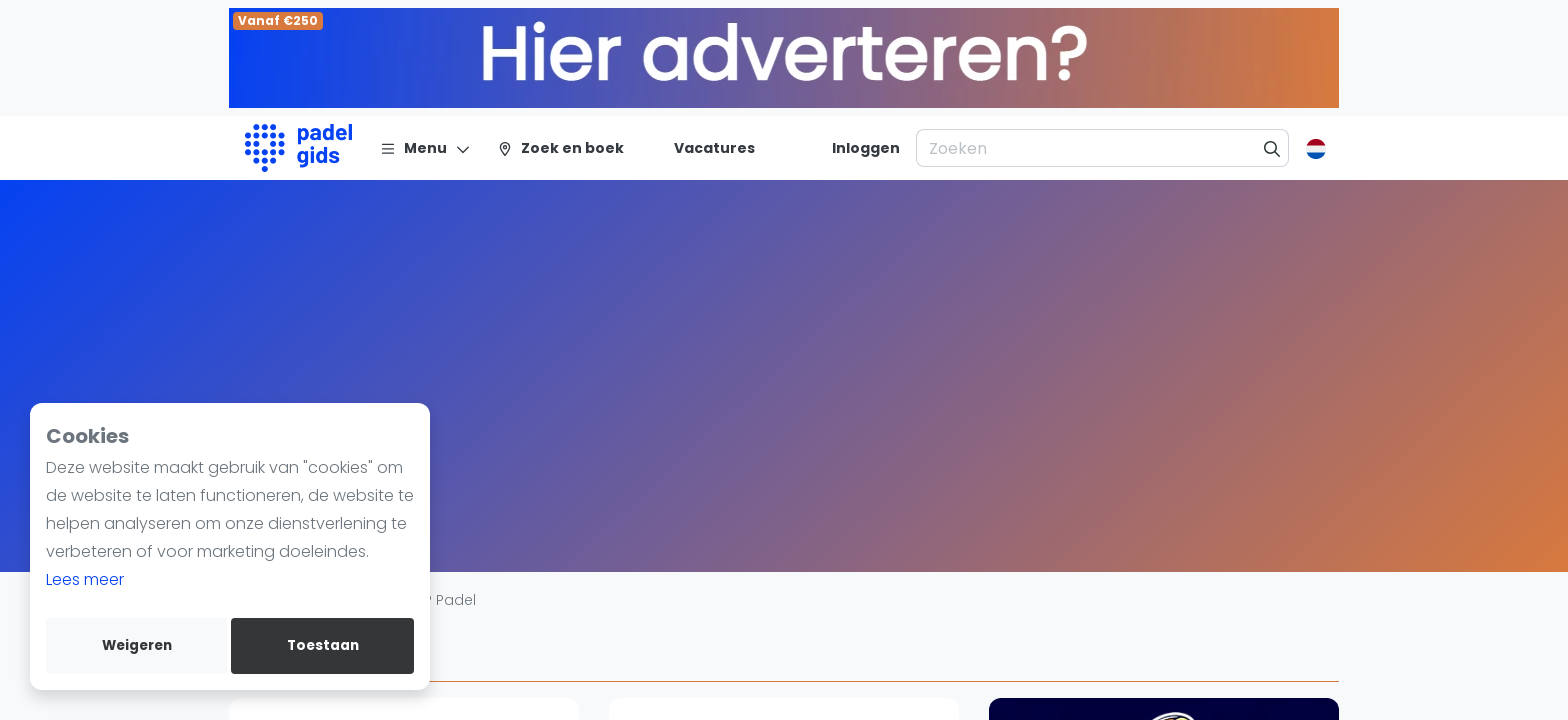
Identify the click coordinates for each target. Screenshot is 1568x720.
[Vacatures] (702, 148)
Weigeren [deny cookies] (137, 645)
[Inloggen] (866, 148)
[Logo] (298, 148)
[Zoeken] (1272, 148)
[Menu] (425, 148)
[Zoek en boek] (560, 148)
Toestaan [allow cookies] (323, 645)
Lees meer (85, 579)
